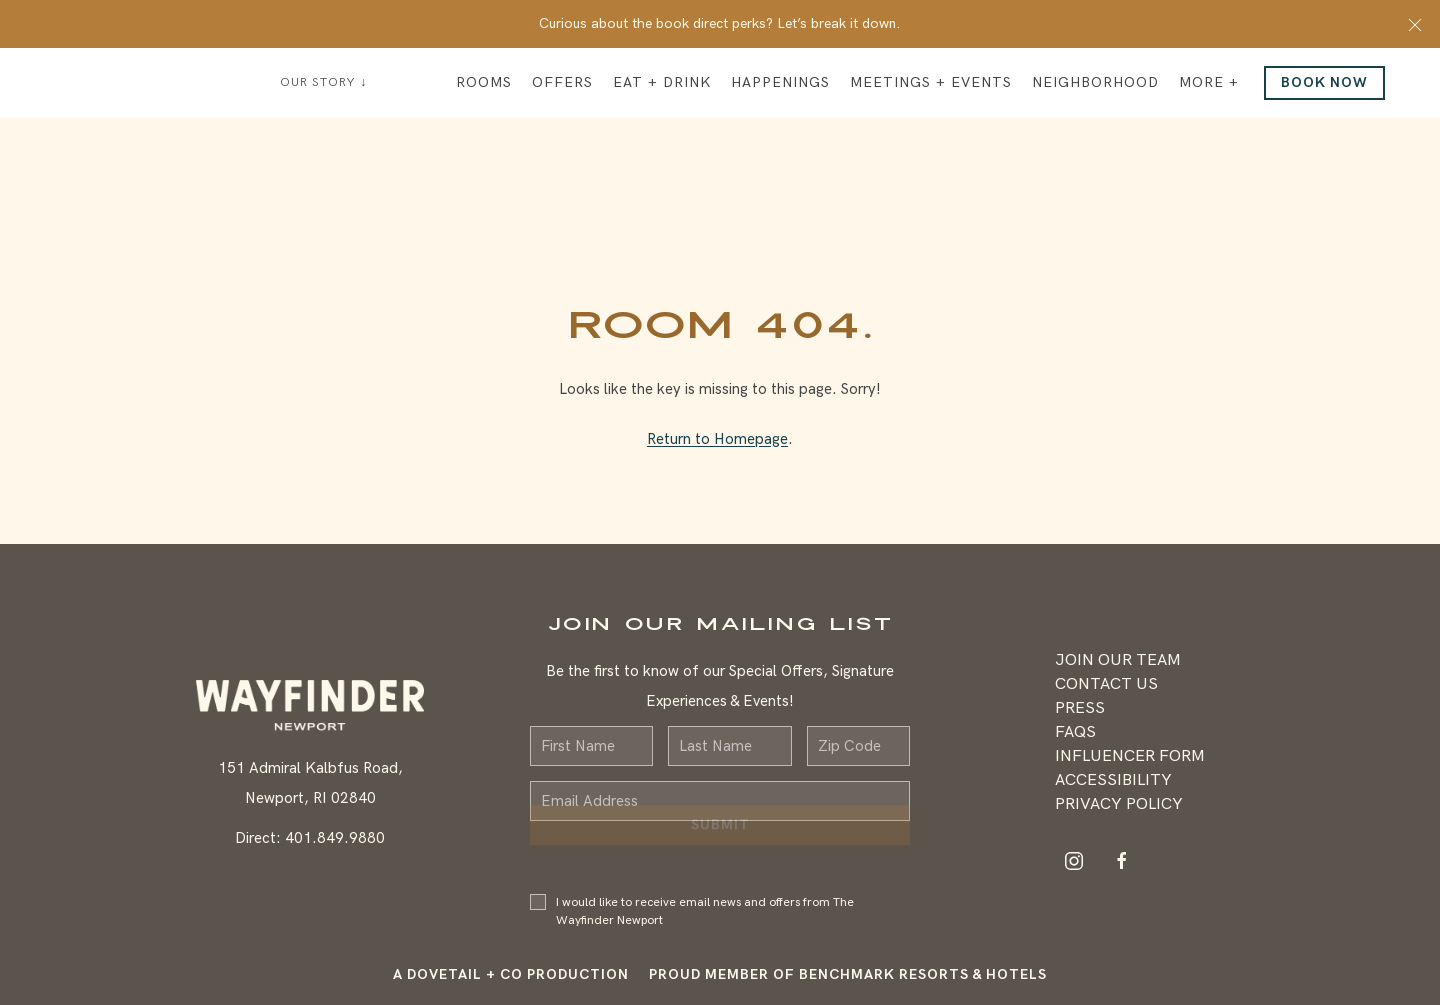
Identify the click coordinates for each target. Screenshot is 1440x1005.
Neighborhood (1095, 82)
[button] (1415, 24)
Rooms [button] (484, 82)
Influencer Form (1130, 756)
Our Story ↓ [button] (323, 82)
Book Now (1324, 82)
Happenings (780, 82)
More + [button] (1209, 82)
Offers (562, 82)
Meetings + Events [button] (931, 82)
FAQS (1075, 732)
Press (1080, 708)
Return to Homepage (717, 439)
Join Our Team (1118, 660)
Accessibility (1113, 780)
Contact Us (1106, 684)
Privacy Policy (1119, 804)
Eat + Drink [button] (662, 82)
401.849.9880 (335, 838)
